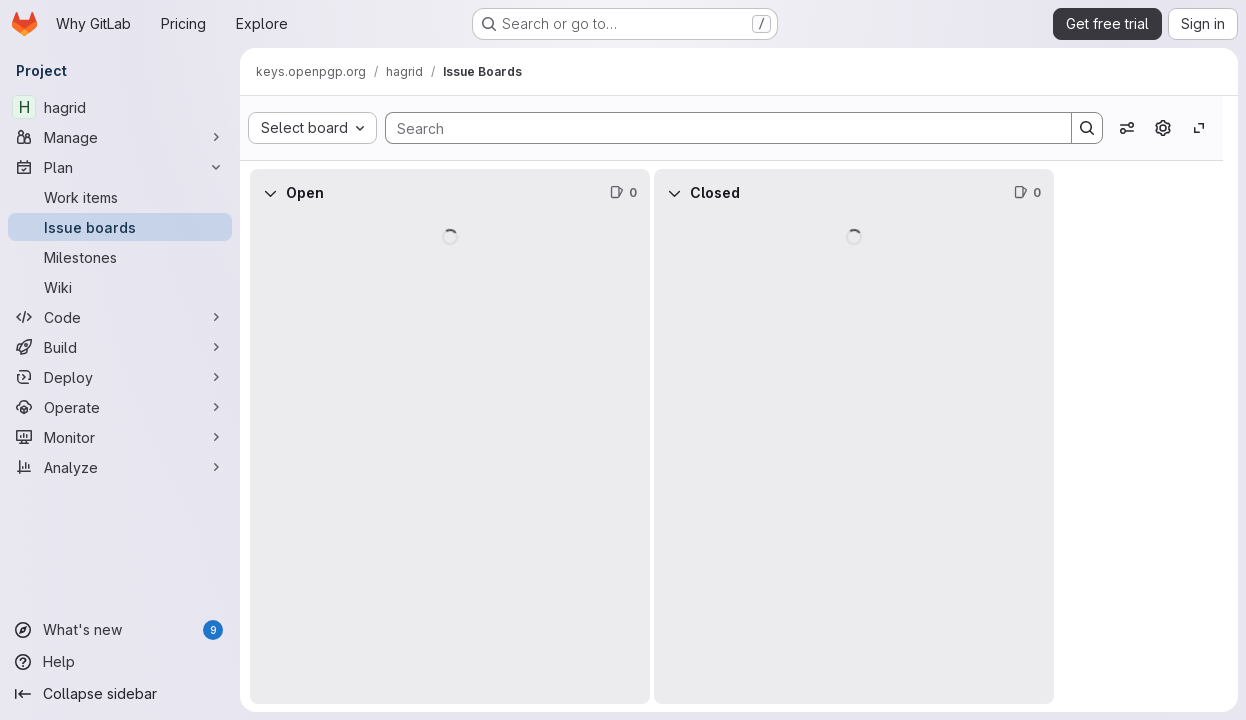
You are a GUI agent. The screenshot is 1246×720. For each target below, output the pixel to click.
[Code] (120, 317)
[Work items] (120, 197)
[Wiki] (120, 287)
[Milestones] (120, 257)
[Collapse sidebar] (120, 694)
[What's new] (120, 630)
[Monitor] (120, 437)
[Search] (718, 128)
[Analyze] (120, 467)
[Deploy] (120, 377)
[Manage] (120, 137)
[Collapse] (270, 193)
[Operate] (120, 407)
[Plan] (120, 167)
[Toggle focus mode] (1199, 128)
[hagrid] (120, 107)
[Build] (120, 347)
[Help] (120, 662)
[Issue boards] (120, 227)
